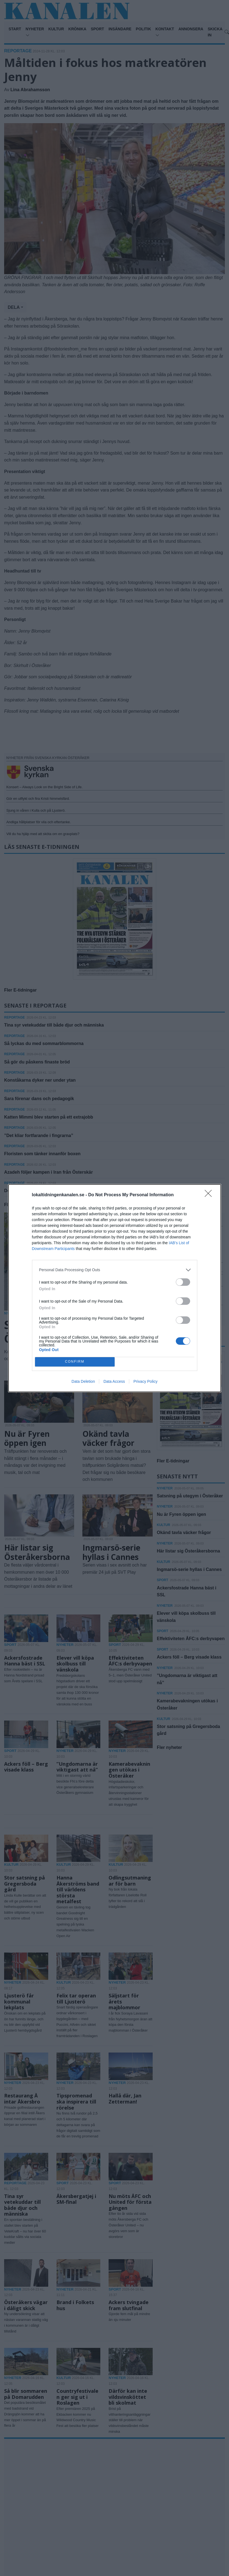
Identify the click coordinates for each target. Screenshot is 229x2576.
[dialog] (115, 1288)
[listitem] (114, 1270)
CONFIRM (74, 1362)
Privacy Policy (145, 1381)
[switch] (183, 1282)
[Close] (210, 1195)
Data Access (114, 1381)
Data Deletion (83, 1381)
